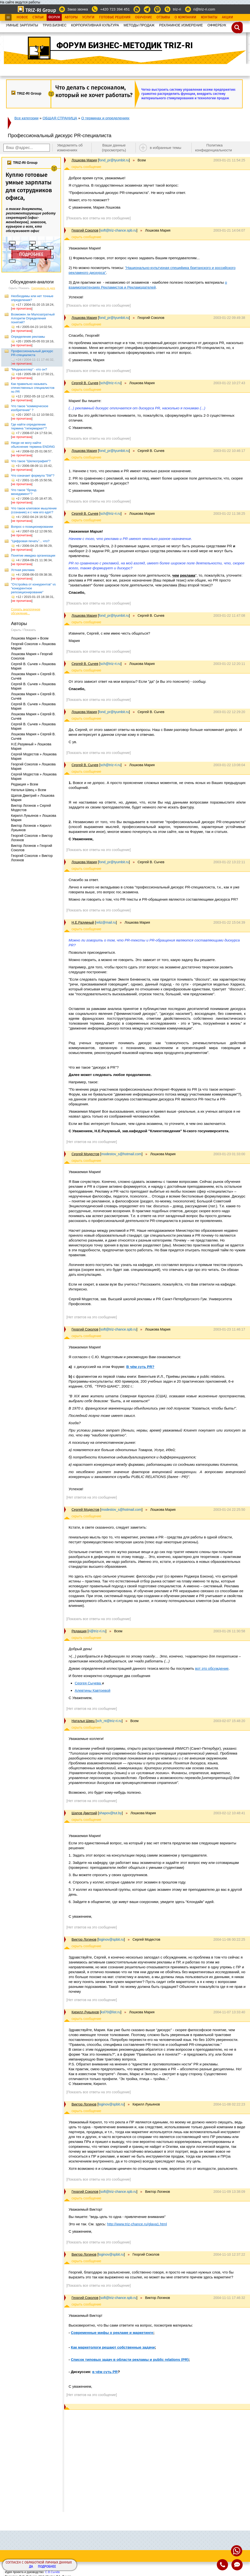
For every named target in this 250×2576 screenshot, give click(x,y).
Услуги (88, 17)
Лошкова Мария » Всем (29, 638)
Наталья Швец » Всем (28, 790)
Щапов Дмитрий (84, 1813)
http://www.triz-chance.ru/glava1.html (137, 2224)
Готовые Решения (114, 17)
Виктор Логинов (84, 1939)
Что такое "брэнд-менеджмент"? (24, 492)
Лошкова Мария (84, 160)
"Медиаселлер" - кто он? (29, 369)
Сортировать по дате (43, 288)
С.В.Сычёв (52, 2572)
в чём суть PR (105, 2372)
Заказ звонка (77, 9)
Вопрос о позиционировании (32, 526)
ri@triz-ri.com (204, 9)
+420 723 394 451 (115, 9)
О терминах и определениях (105, 118)
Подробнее (47, 2566)
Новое (22, 17)
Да (31, 2566)
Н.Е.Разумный (83, 922)
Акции (227, 17)
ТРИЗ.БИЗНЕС (55, 25)
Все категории (26, 118)
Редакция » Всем (24, 784)
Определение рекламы (28, 336)
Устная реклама (22, 570)
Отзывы (163, 17)
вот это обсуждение (212, 1668)
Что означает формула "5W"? (32, 475)
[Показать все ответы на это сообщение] (98, 218)
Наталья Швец (83, 1721)
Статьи (38, 17)
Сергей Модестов (85, 1154)
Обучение (143, 17)
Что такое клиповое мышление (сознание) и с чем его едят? (34, 510)
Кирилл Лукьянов (85, 2012)
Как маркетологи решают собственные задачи (113, 2347)
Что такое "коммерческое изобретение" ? (29, 408)
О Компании (185, 17)
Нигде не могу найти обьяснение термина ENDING (33, 444)
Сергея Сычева (88, 1683)
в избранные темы (165, 148)
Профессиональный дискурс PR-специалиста (32, 353)
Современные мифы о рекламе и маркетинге (112, 2332)
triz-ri (177, 9)
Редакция (79, 1631)
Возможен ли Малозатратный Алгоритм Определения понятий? (33, 318)
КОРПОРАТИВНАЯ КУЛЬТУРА (95, 25)
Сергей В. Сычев (85, 383)
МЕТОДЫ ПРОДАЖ (139, 25)
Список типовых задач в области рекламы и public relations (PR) (129, 2359)
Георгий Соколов (85, 230)
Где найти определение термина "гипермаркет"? (29, 426)
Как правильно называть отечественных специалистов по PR (32, 387)
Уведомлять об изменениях (70, 147)
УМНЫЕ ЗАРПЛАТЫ (22, 25)
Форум (54, 17)
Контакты (209, 17)
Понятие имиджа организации (33, 555)
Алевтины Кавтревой (92, 1690)
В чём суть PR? (140, 1367)
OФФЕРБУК (217, 25)
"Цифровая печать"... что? (30, 541)
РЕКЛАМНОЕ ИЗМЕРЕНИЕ (181, 25)
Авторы (71, 17)
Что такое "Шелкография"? (31, 461)
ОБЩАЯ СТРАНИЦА (59, 118)
